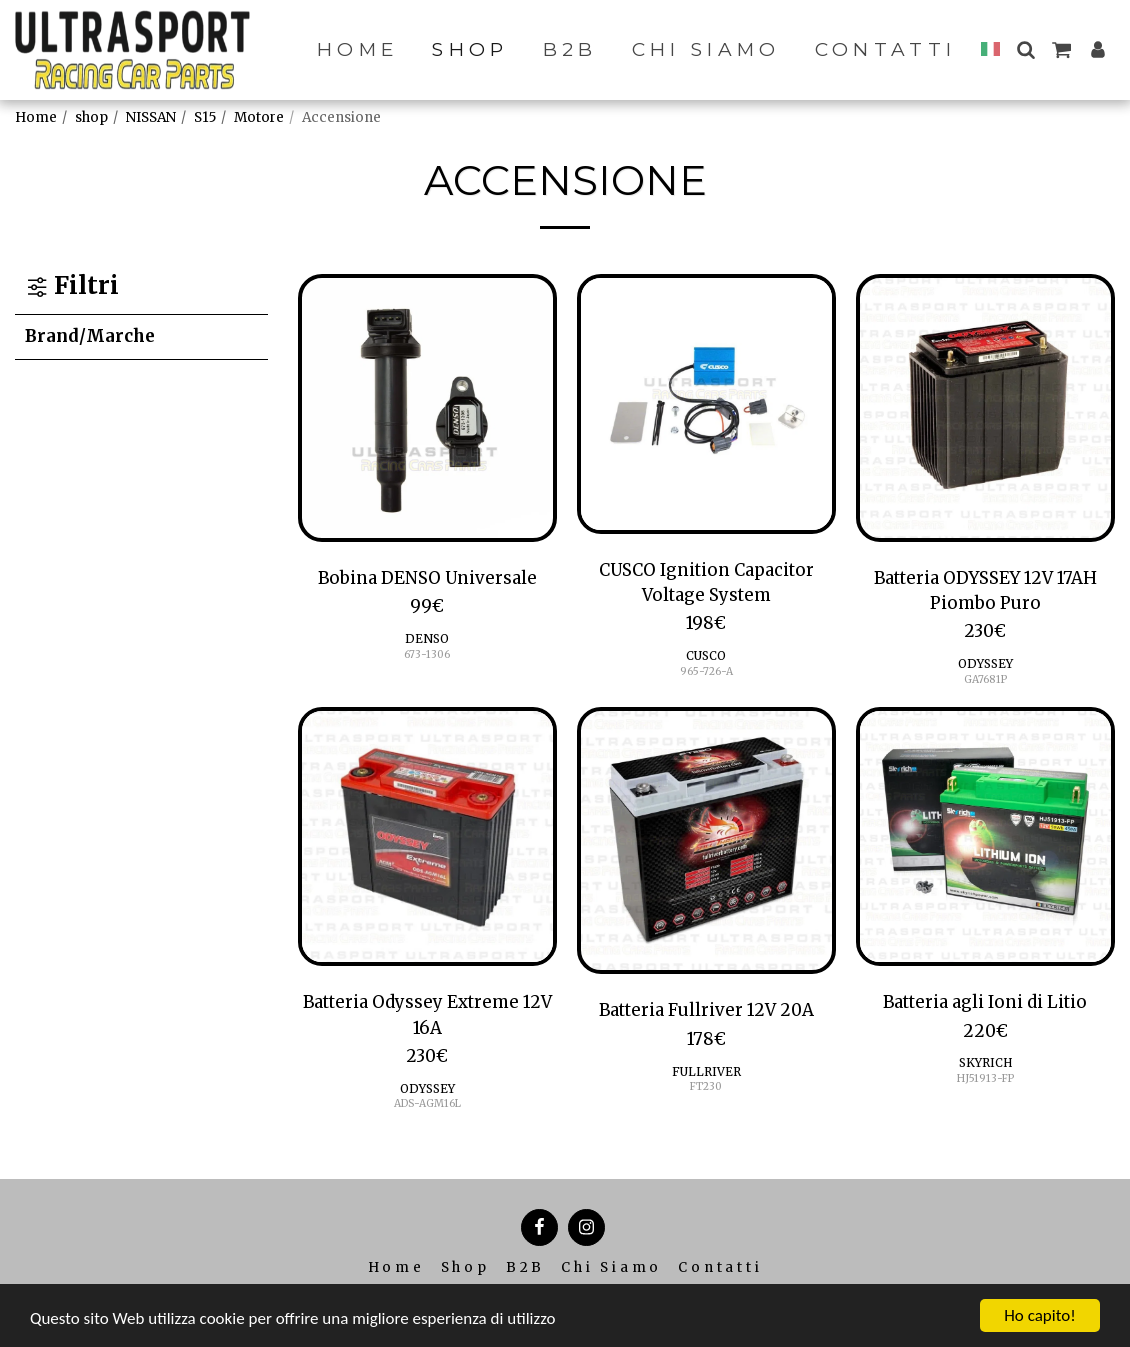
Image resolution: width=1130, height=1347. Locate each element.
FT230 (706, 1086)
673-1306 (427, 654)
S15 (205, 117)
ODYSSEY (985, 663)
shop (91, 117)
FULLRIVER (706, 1071)
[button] (1025, 49)
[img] (427, 407)
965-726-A (706, 671)
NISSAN (151, 117)
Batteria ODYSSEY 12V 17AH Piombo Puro (985, 590)
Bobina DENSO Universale (427, 578)
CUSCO (706, 655)
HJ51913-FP (985, 1078)
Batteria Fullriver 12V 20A (706, 1010)
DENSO (427, 638)
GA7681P (985, 679)
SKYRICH (985, 1062)
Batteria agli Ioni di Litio (985, 1002)
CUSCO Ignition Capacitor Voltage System (706, 582)
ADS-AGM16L (427, 1103)
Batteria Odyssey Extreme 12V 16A (427, 1014)
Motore (259, 117)
